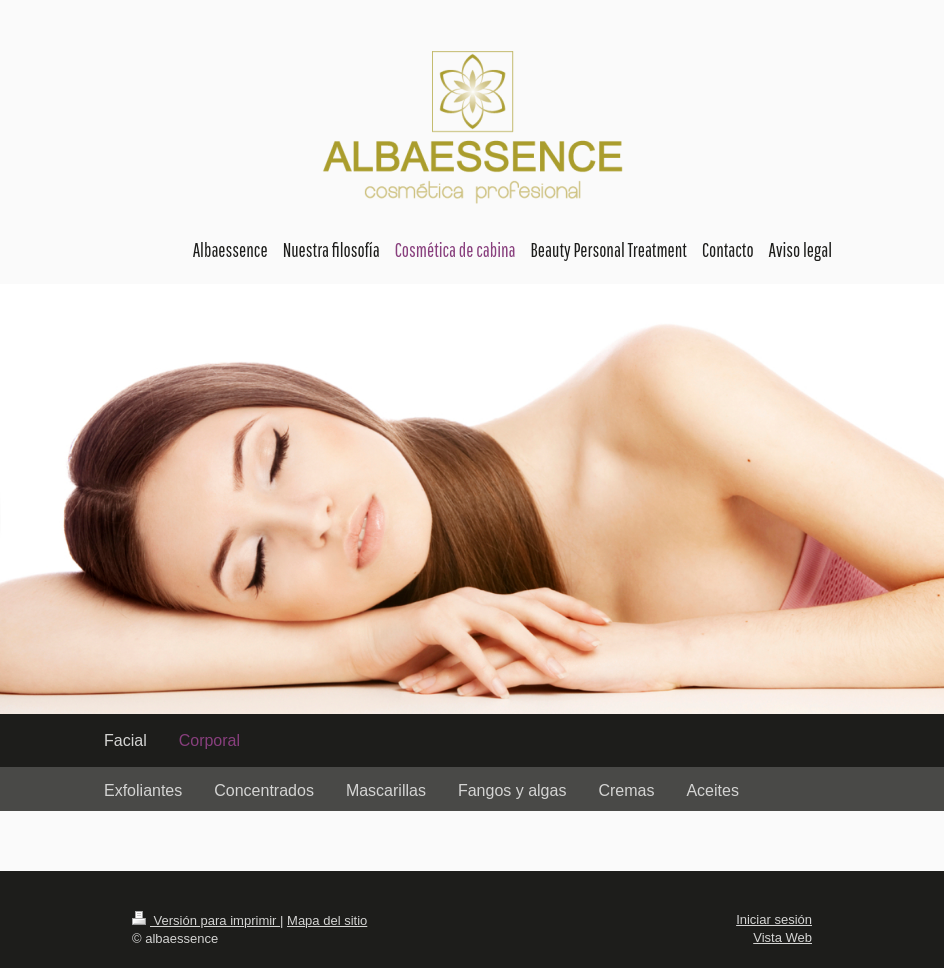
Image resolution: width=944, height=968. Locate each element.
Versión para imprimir (206, 920)
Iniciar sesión (774, 919)
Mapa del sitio (327, 920)
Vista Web (782, 937)
